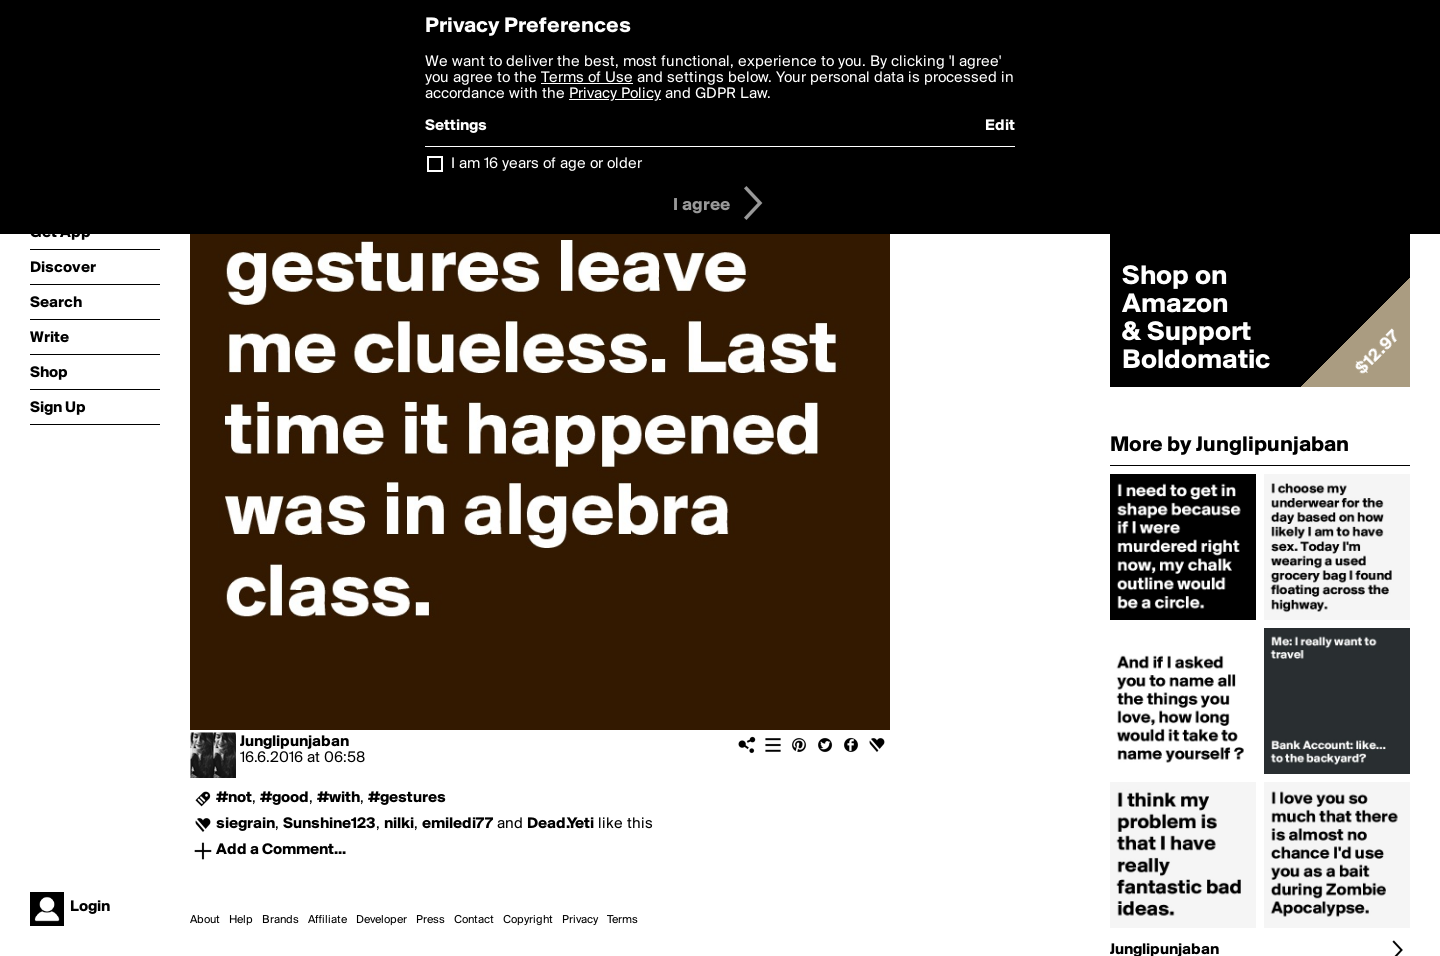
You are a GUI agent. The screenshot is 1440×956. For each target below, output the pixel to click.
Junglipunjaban (294, 742)
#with (338, 798)
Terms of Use (587, 78)
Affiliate (327, 920)
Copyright (528, 920)
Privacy (580, 920)
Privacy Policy (615, 94)
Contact (474, 920)
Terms (622, 920)
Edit (1000, 126)
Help (241, 920)
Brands (280, 920)
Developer (381, 920)
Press (430, 920)
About (205, 920)
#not (234, 798)
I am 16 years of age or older (546, 164)
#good (284, 798)
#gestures (407, 798)
